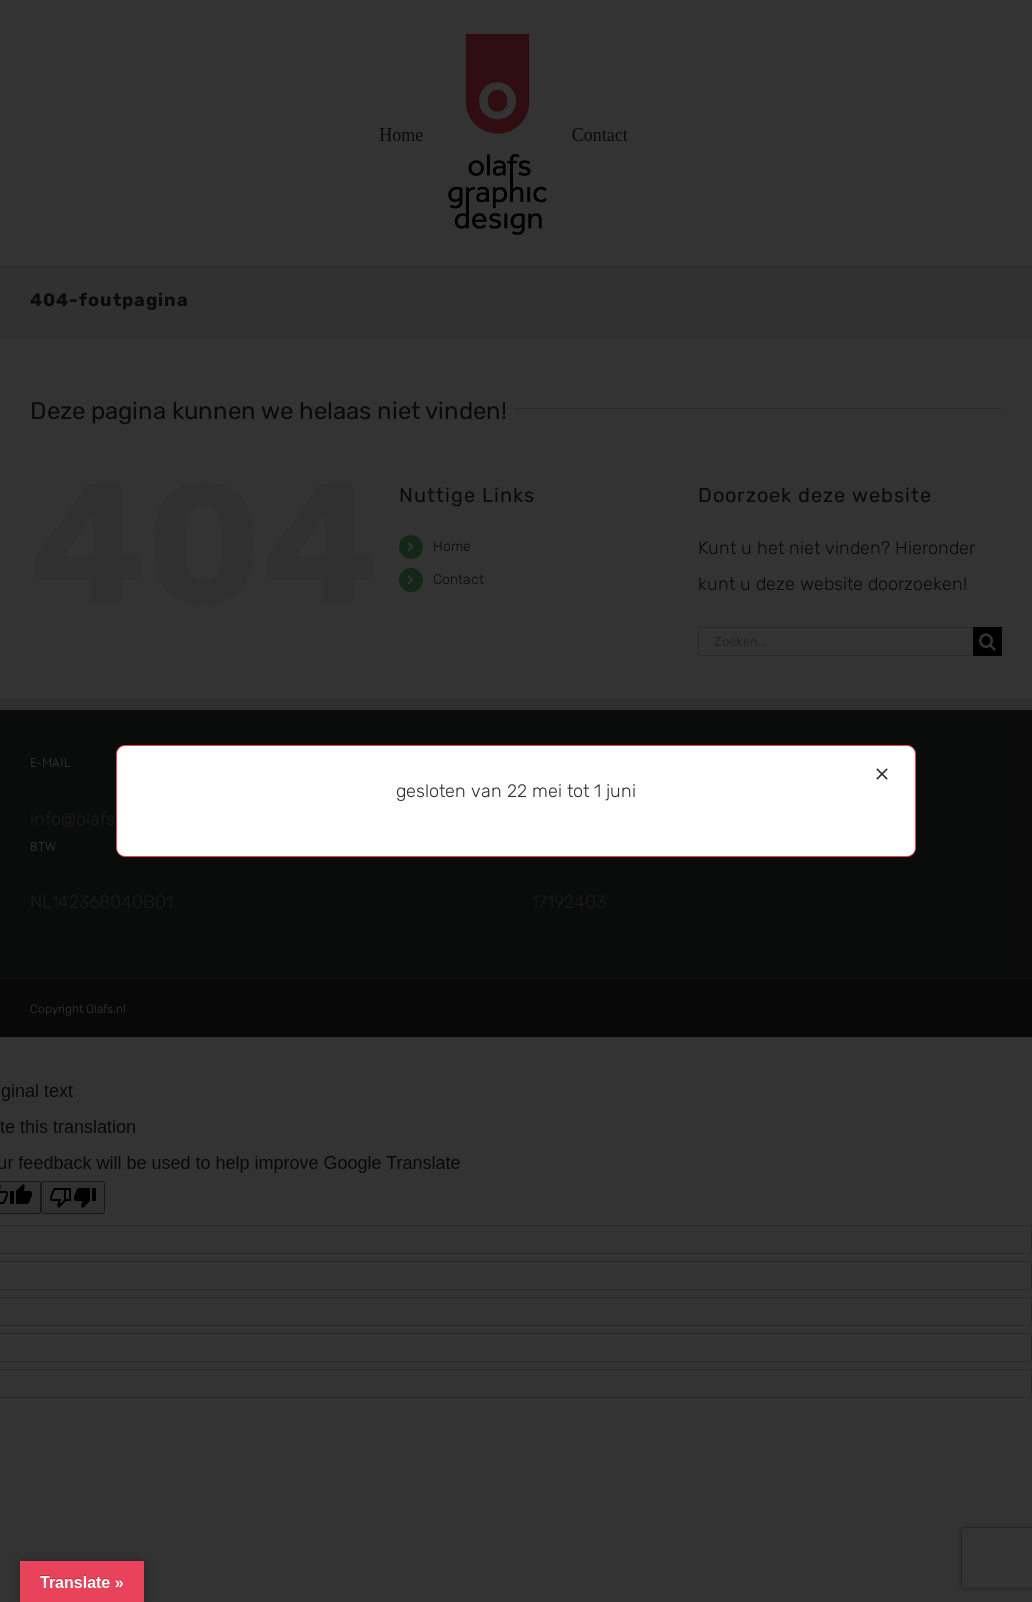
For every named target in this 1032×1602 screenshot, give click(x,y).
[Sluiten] (882, 774)
